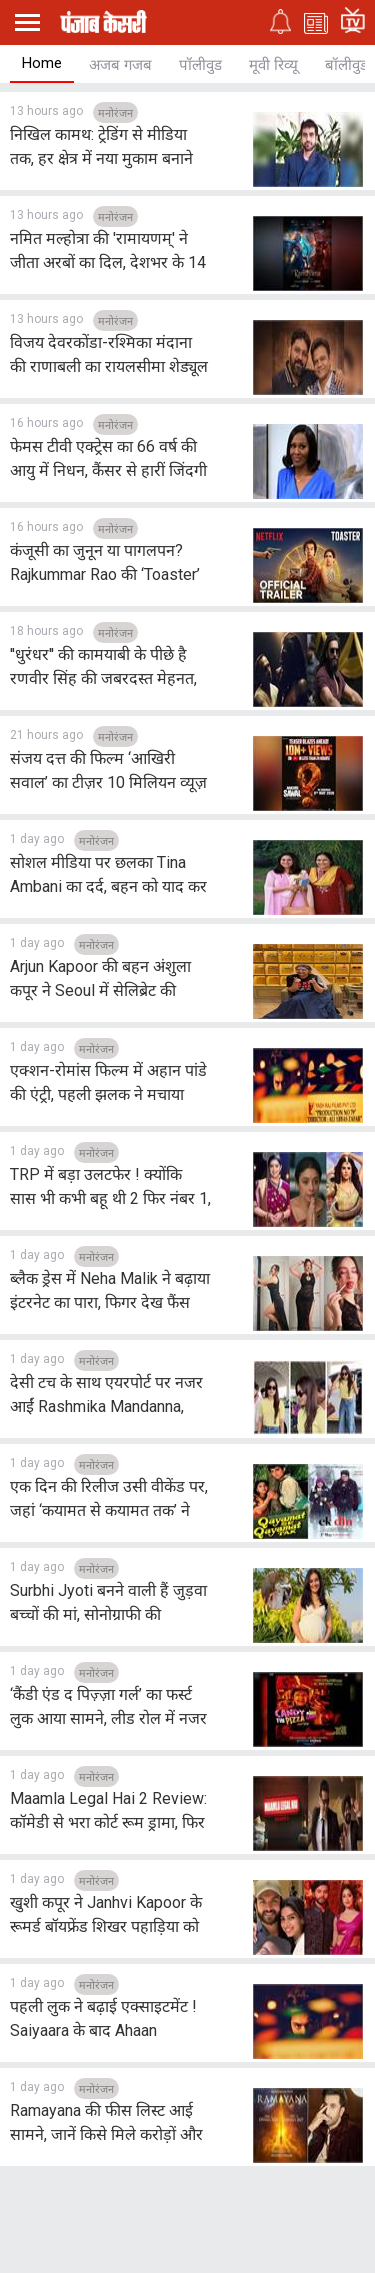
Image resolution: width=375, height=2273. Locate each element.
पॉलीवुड (200, 65)
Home (42, 63)
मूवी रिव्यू (273, 65)
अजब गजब (120, 65)
